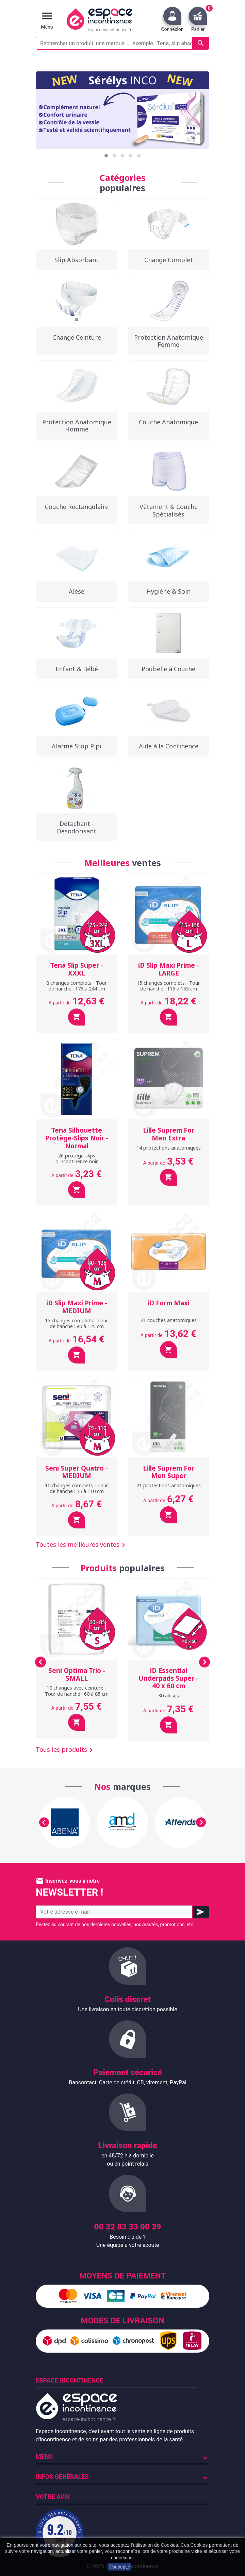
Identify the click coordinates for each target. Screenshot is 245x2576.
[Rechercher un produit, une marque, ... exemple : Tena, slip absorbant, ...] (122, 43)
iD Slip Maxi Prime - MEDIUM (76, 1307)
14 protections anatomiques (168, 1148)
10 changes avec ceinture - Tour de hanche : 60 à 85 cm (77, 1690)
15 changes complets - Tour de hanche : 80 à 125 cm (76, 1323)
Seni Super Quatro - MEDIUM (76, 1472)
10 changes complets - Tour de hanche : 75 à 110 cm (76, 1488)
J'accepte (119, 2567)
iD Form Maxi (169, 1303)
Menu (44, 2456)
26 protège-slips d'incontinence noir (76, 1158)
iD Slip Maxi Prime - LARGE (168, 969)
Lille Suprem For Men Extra (168, 1134)
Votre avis (53, 2496)
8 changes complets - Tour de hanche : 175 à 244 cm (76, 986)
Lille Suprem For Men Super (168, 1472)
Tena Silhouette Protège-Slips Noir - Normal (76, 1138)
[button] (106, 155)
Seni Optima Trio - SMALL (76, 1674)
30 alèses (168, 1695)
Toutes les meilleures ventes (82, 1545)
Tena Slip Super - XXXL (76, 969)
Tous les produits (65, 1750)
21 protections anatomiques (168, 1485)
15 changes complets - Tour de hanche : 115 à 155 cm (168, 986)
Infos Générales (62, 2476)
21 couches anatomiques (169, 1320)
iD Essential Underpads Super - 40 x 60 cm (168, 1678)
